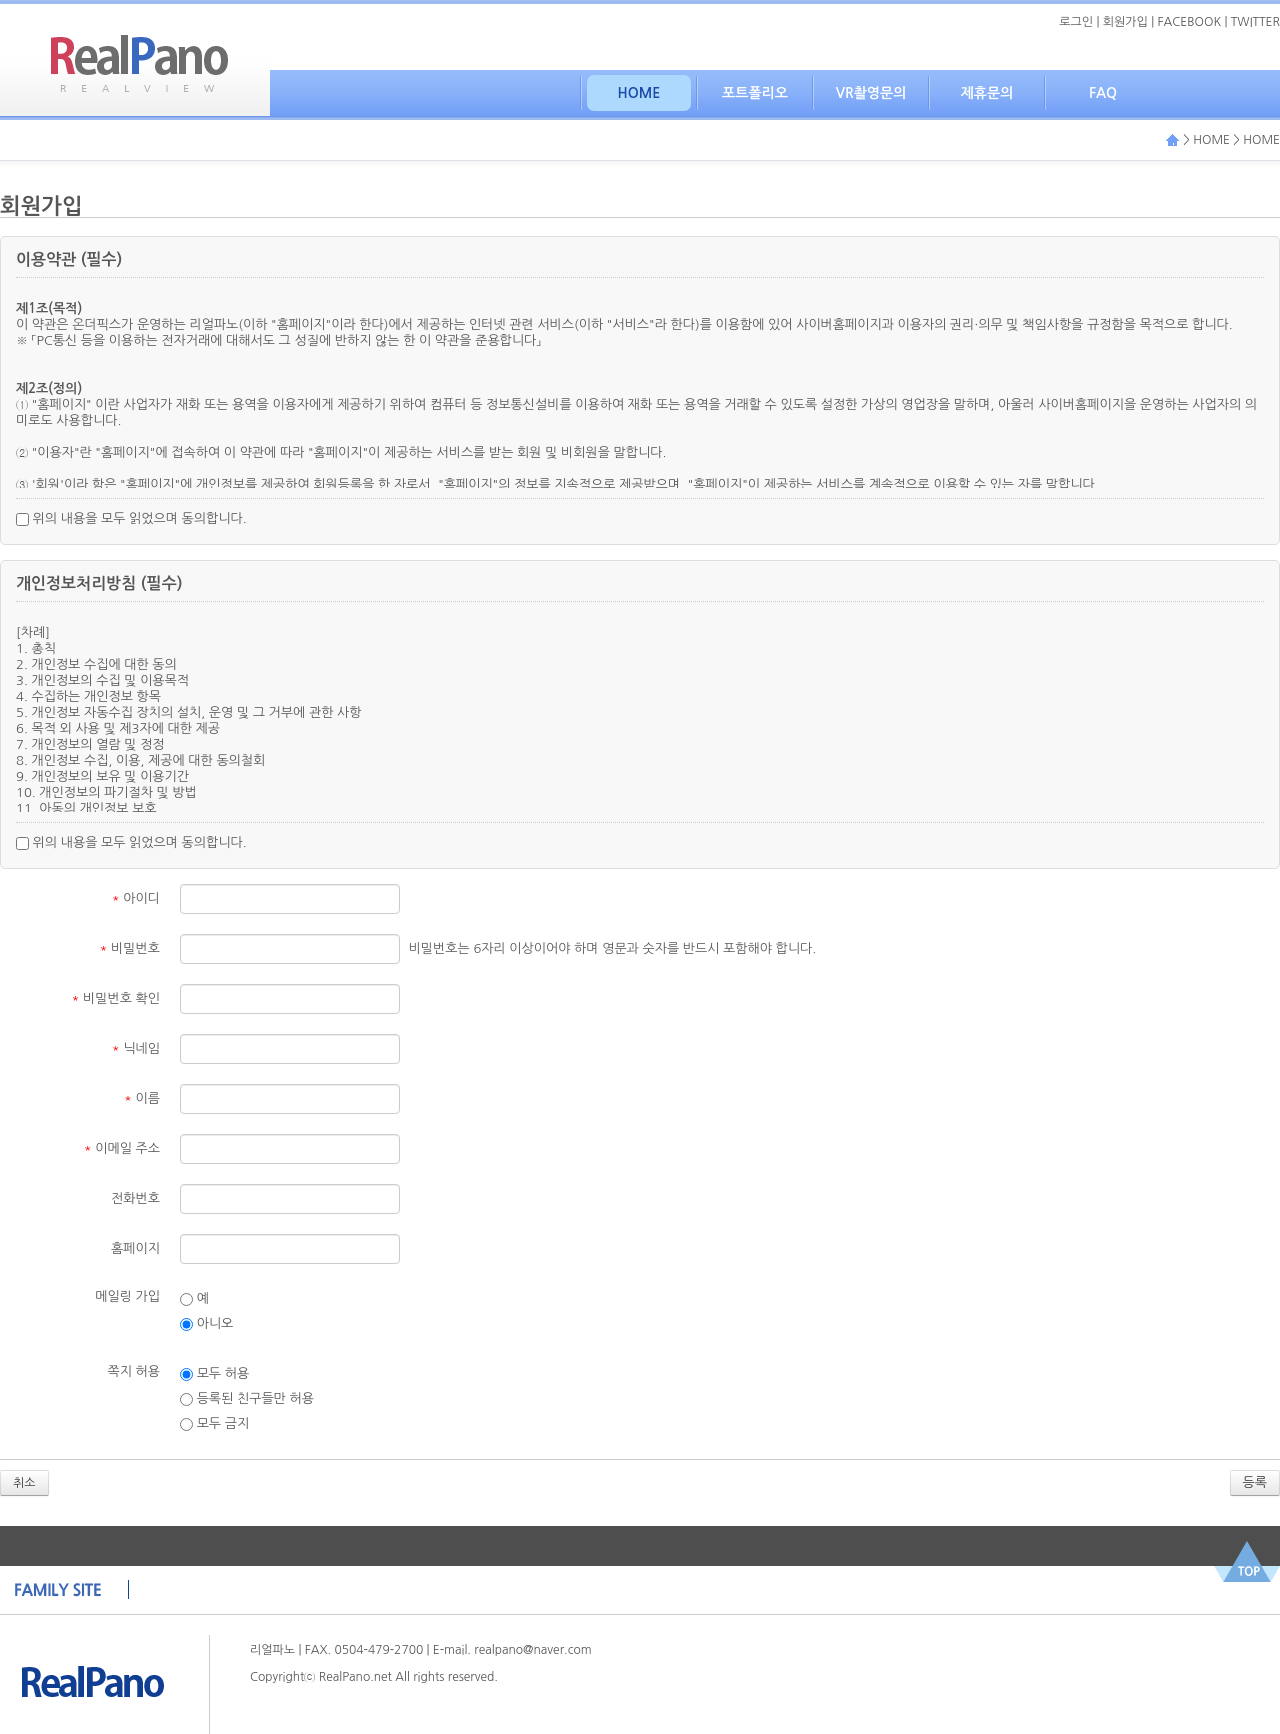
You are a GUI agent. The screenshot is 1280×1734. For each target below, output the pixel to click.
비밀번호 (130, 948)
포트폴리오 (755, 93)
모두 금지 (214, 1424)
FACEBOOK (1190, 22)
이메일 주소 (122, 1148)
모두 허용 (214, 1374)
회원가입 (1125, 22)
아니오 (206, 1324)
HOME (639, 93)
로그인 (1076, 22)
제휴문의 (987, 93)
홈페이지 (135, 1248)
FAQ (1103, 93)
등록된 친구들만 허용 (247, 1399)
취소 (24, 1483)
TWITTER (1255, 22)
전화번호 (135, 1198)
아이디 (136, 898)
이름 (142, 1098)
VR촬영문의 (871, 93)
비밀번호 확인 (116, 998)
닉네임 (136, 1048)
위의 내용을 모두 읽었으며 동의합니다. (131, 519)
